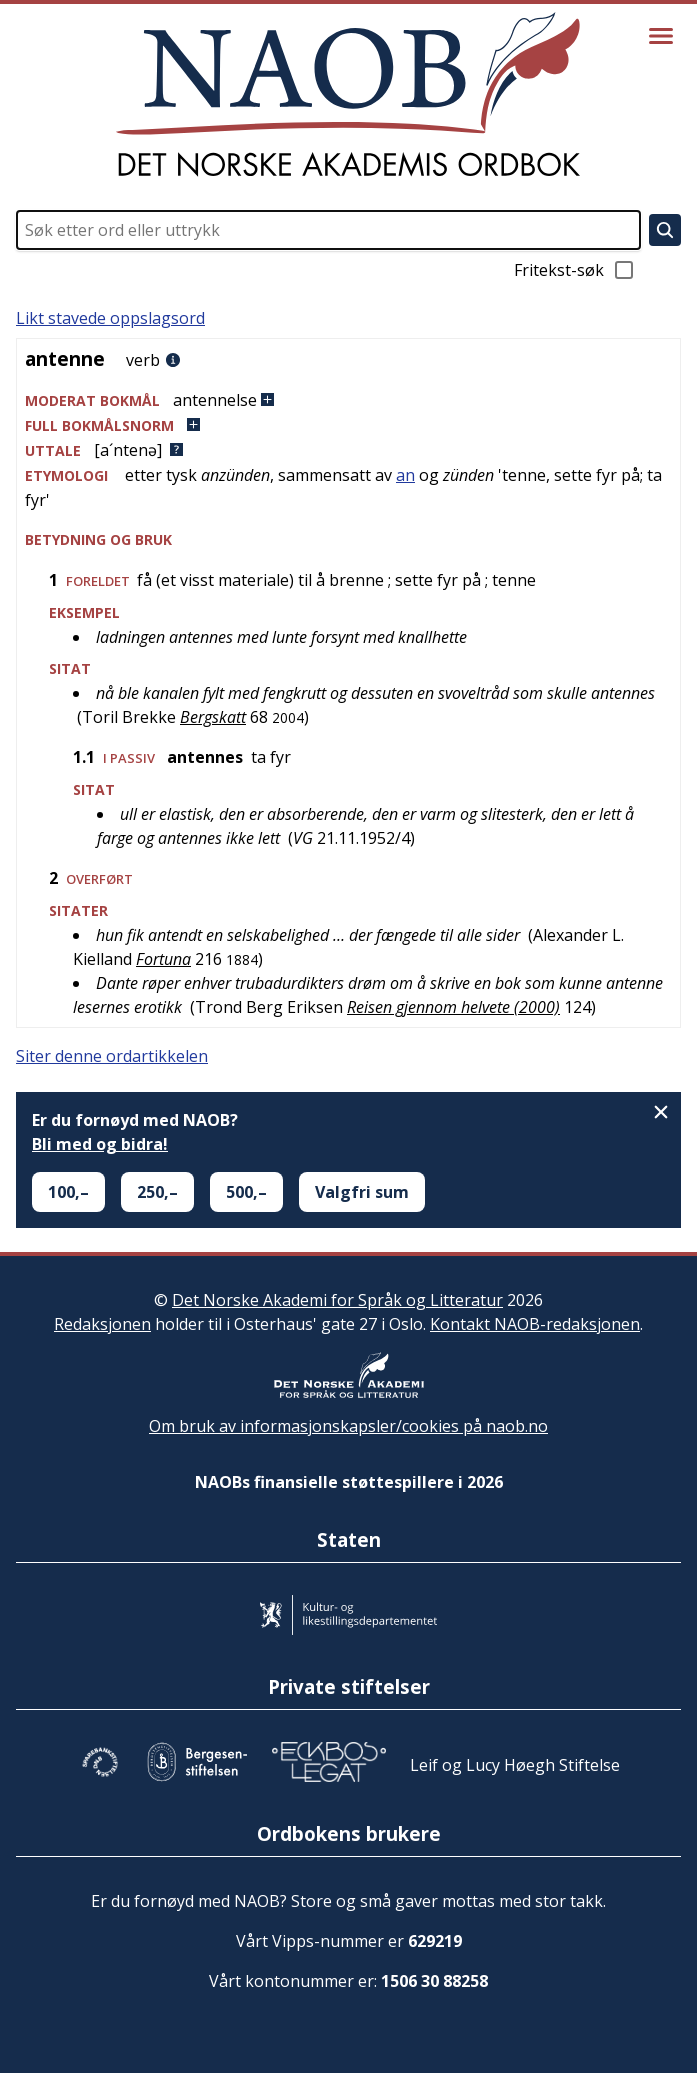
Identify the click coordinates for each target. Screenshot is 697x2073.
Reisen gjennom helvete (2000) (453, 1007)
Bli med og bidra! (100, 1144)
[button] (348, 400)
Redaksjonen (102, 1324)
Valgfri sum (362, 1192)
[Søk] (665, 230)
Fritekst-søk (575, 270)
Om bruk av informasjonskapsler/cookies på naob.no (348, 1426)
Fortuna (163, 959)
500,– (246, 1192)
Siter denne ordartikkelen (112, 1056)
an (405, 475)
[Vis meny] (661, 36)
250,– (157, 1192)
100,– (68, 1192)
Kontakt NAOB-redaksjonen (535, 1324)
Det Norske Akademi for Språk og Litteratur (337, 1300)
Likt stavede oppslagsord (110, 318)
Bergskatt (213, 717)
